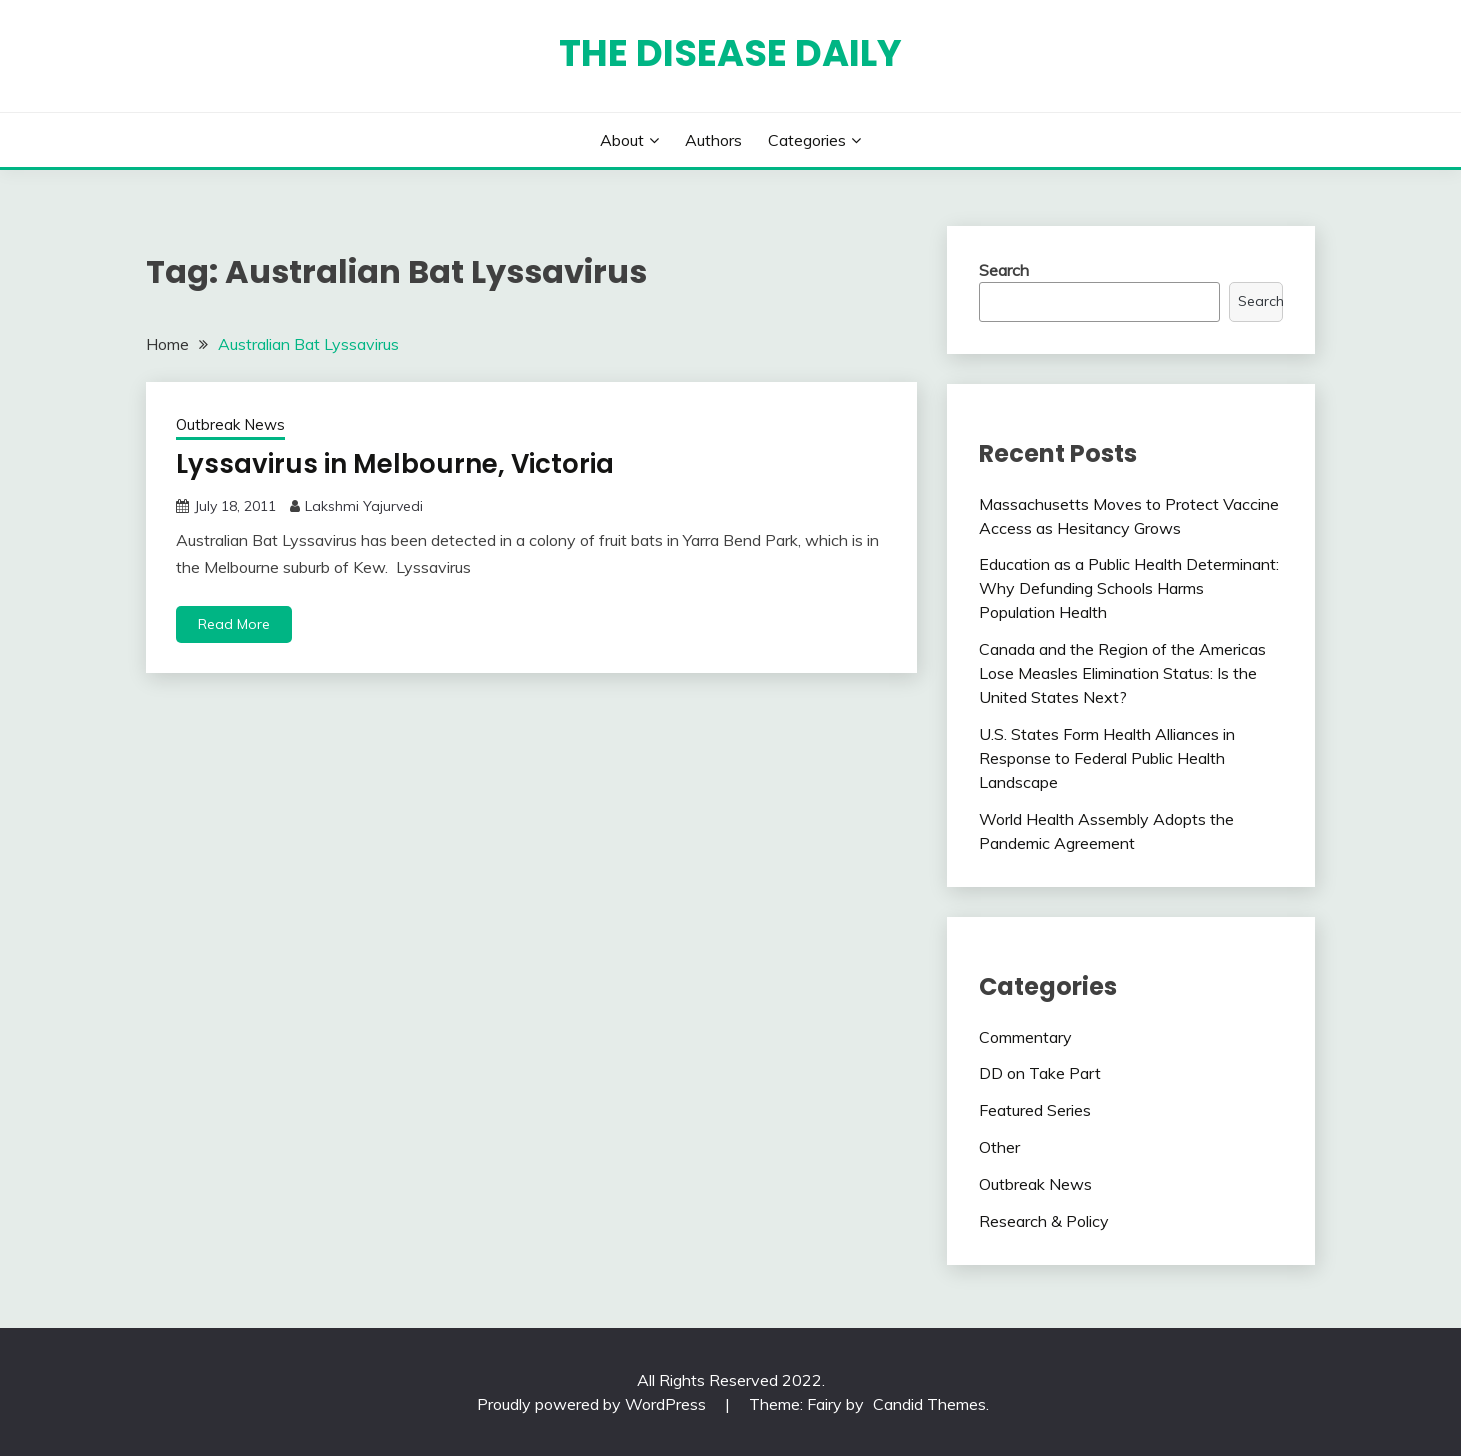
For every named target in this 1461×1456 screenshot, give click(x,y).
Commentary (1025, 1037)
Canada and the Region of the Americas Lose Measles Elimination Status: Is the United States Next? (1122, 673)
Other (999, 1147)
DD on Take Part (1040, 1073)
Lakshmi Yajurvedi (364, 506)
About (622, 140)
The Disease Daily (730, 53)
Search (1004, 270)
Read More (234, 624)
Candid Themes (929, 1404)
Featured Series (1035, 1110)
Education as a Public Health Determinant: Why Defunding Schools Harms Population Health (1129, 588)
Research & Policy (1044, 1221)
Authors (713, 140)
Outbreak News (230, 424)
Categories (807, 140)
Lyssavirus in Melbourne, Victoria (395, 464)
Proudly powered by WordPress (593, 1404)
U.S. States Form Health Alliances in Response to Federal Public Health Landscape (1107, 758)
